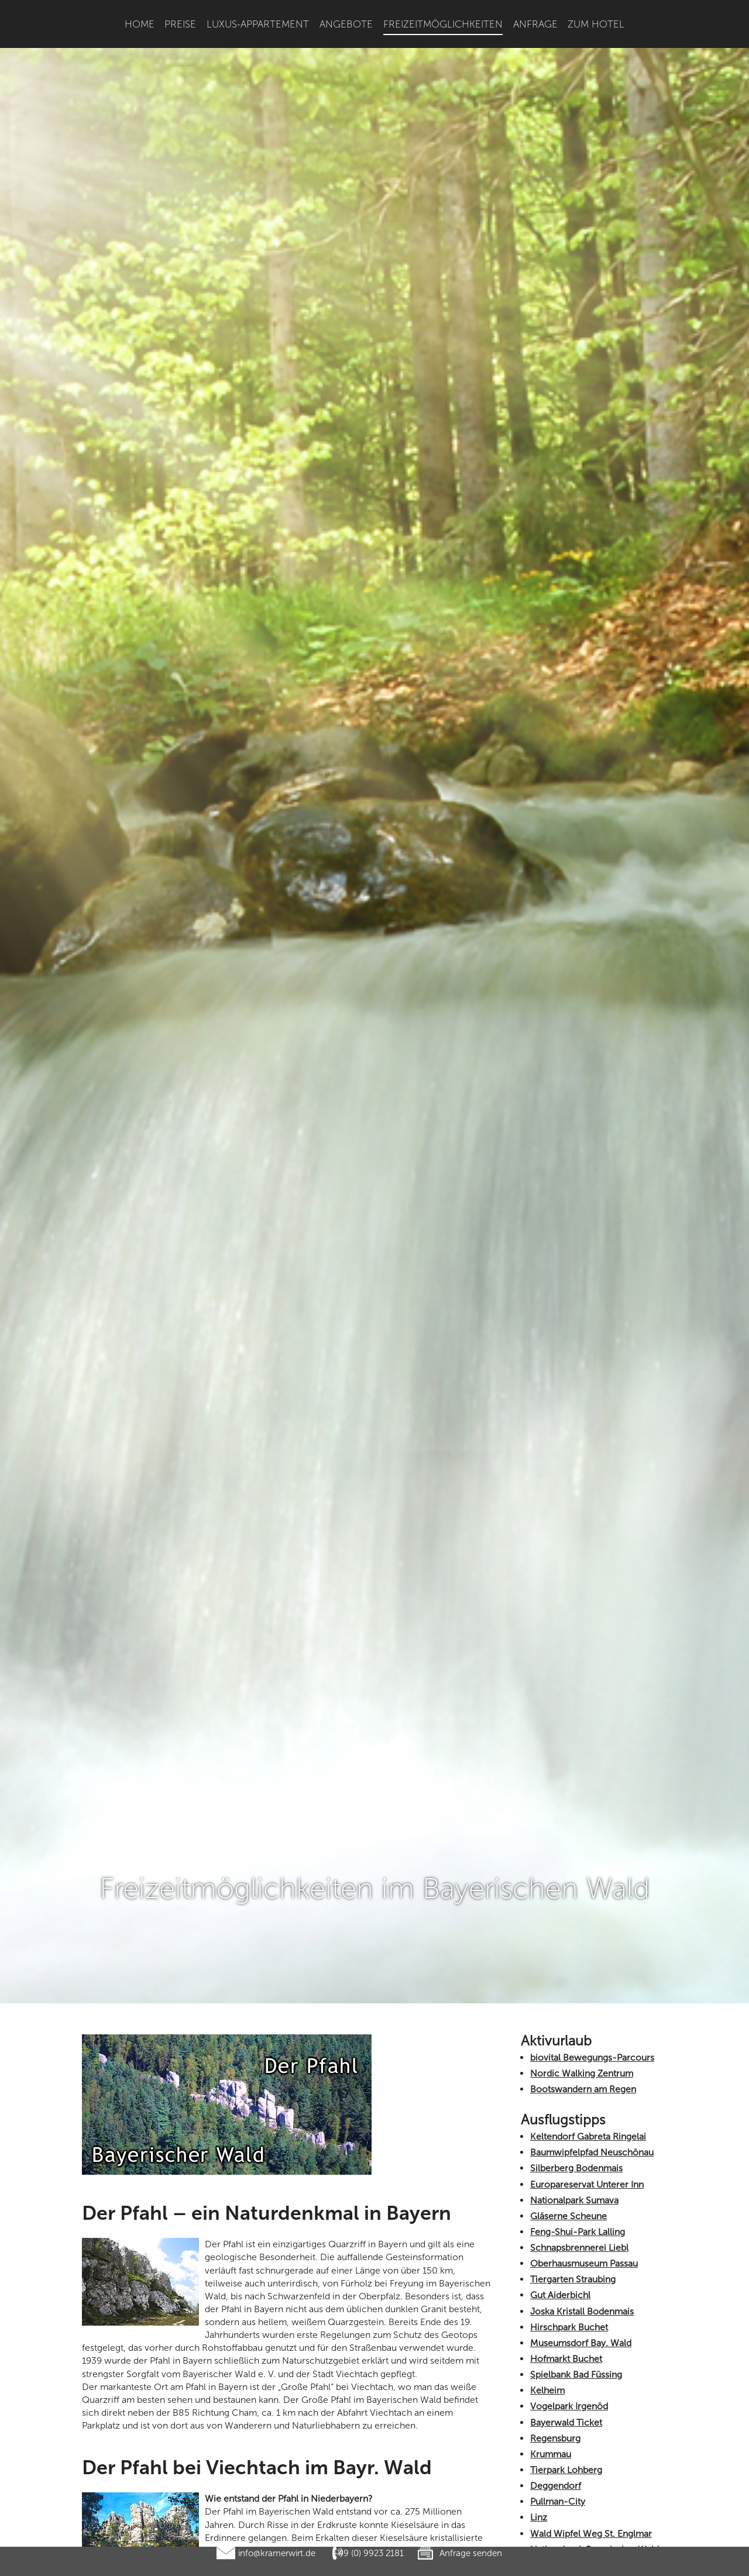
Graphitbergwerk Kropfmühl (589, 2424)
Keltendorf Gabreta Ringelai (588, 1887)
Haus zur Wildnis (565, 2484)
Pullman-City (557, 2252)
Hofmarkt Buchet (566, 2109)
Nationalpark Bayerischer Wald (594, 2299)
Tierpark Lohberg (566, 2220)
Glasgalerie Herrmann (576, 2344)
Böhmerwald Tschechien (582, 2407)
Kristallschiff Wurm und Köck (590, 2376)
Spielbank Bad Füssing (576, 2125)
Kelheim (547, 2141)
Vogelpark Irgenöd (569, 2156)
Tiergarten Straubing (573, 2030)
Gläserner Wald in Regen (582, 2392)
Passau (544, 2360)
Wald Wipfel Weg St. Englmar (591, 2283)
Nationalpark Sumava (574, 1950)
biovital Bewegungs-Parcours (592, 1808)
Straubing (550, 2468)
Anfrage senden (470, 2553)
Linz (538, 2268)
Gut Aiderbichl (560, 2045)
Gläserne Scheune (568, 1966)
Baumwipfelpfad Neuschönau (592, 1903)
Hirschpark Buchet (569, 2077)
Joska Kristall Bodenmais (582, 2061)
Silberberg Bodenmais (576, 1918)
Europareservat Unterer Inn (587, 1934)
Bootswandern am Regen (583, 1839)
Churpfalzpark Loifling (576, 2500)
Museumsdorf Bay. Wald (580, 2093)
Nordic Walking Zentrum (581, 1824)
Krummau (550, 2204)
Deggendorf (555, 2236)
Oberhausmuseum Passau (584, 2014)
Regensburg (555, 2189)
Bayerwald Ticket (566, 2172)
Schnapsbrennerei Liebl (579, 1998)
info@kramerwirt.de (276, 2553)
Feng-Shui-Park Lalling (577, 1982)
